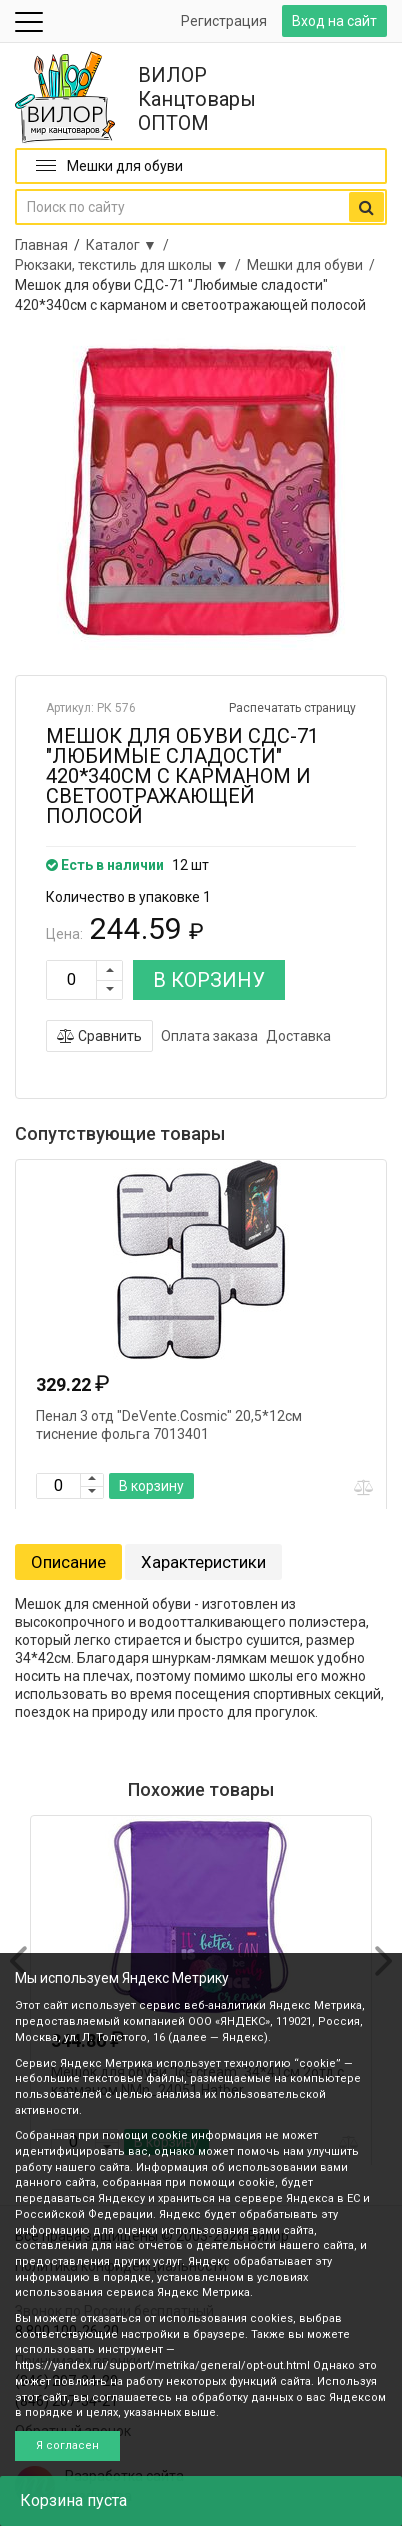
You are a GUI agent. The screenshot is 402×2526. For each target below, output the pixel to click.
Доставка (298, 1036)
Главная (41, 245)
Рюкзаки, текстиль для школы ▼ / (131, 265)
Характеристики (203, 1562)
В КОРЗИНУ (209, 980)
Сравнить (99, 1036)
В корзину (151, 1486)
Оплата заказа (209, 1036)
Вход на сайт (334, 21)
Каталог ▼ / (130, 245)
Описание (68, 1562)
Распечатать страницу (292, 708)
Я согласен (67, 2445)
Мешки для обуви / (314, 265)
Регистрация (224, 21)
